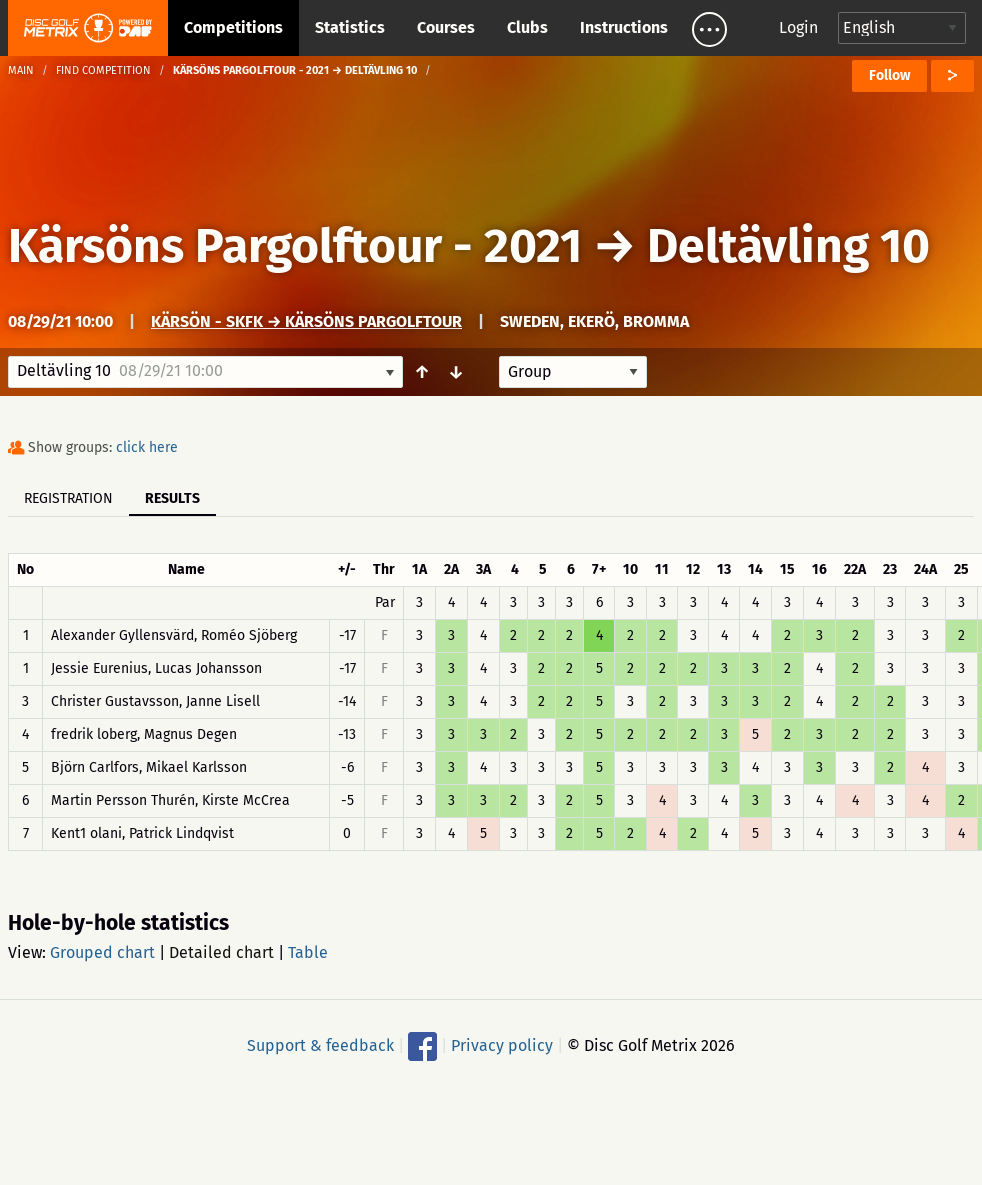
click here (147, 447)
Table (308, 952)
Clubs (527, 27)
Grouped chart (102, 952)
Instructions (624, 27)
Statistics (350, 27)
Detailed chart (221, 952)
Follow (889, 75)
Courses (446, 27)
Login (798, 27)
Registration (68, 498)
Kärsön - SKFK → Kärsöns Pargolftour (306, 321)
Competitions (233, 27)
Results (172, 498)
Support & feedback (320, 1045)
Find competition (103, 70)
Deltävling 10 (788, 246)
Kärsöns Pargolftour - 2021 (295, 246)
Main (21, 70)
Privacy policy (502, 1045)
